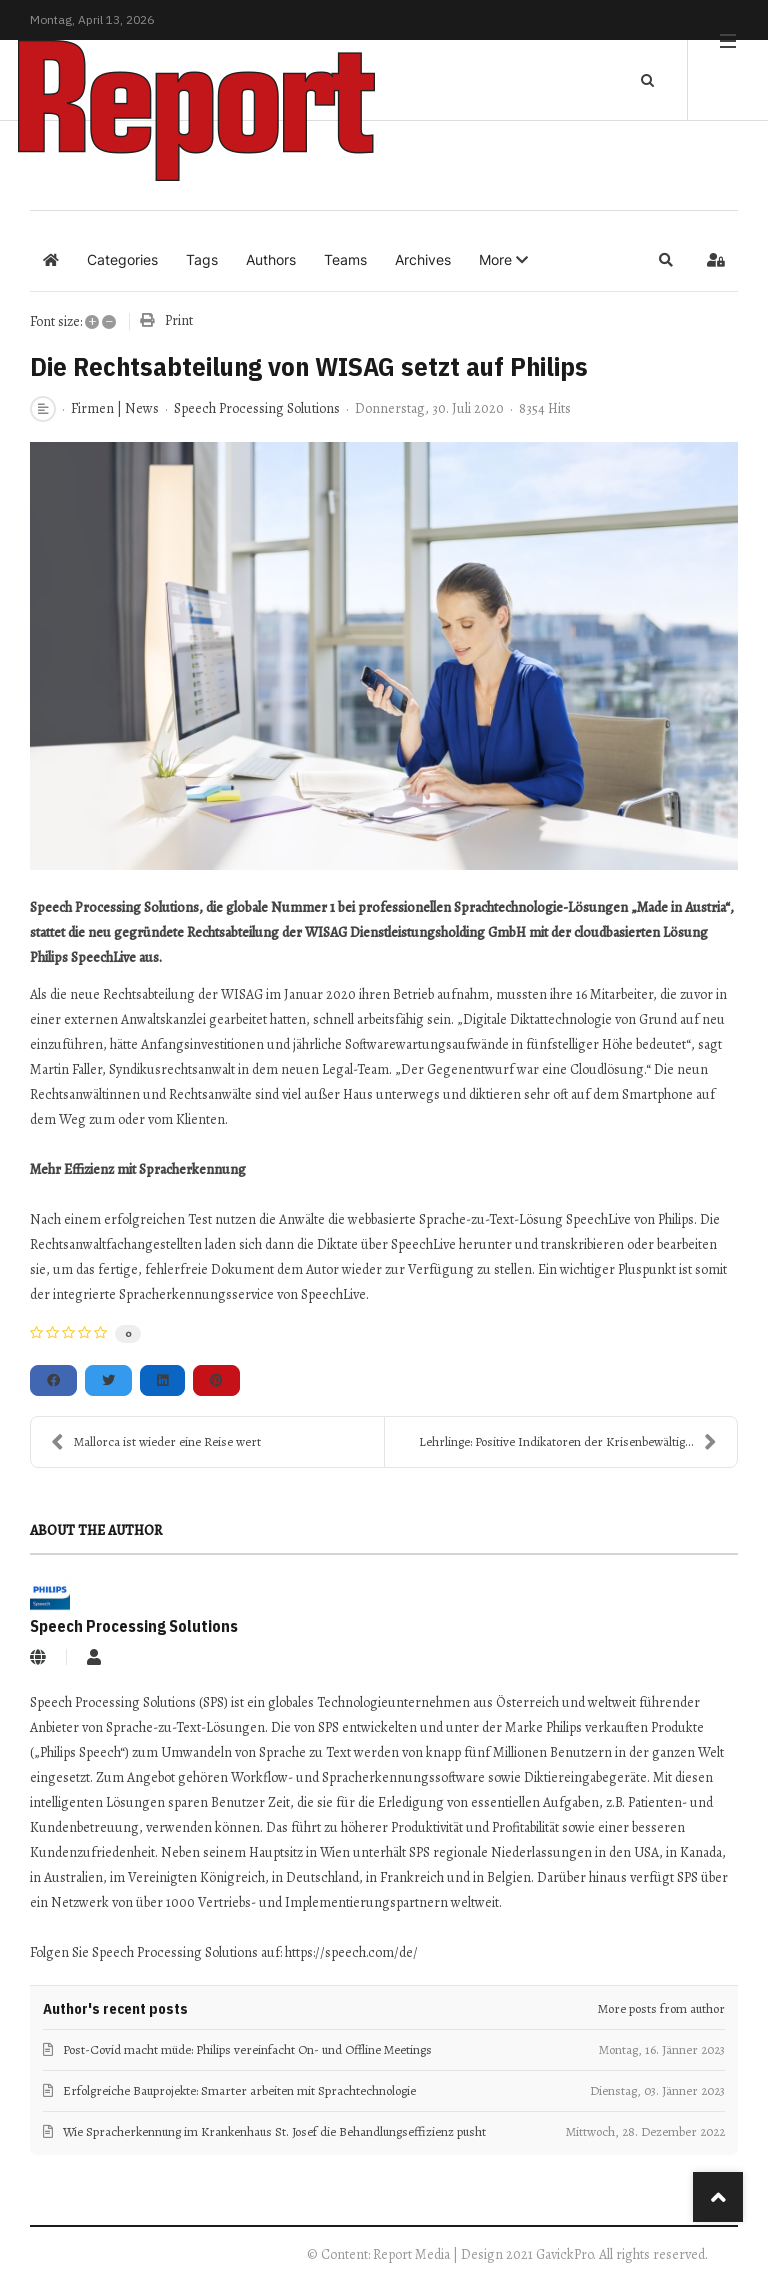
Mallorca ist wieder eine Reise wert (156, 1442)
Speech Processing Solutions (257, 408)
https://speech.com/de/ (351, 1952)
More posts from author (661, 2008)
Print (179, 320)
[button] (503, 260)
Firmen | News (115, 409)
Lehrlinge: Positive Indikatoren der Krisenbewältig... (568, 1442)
